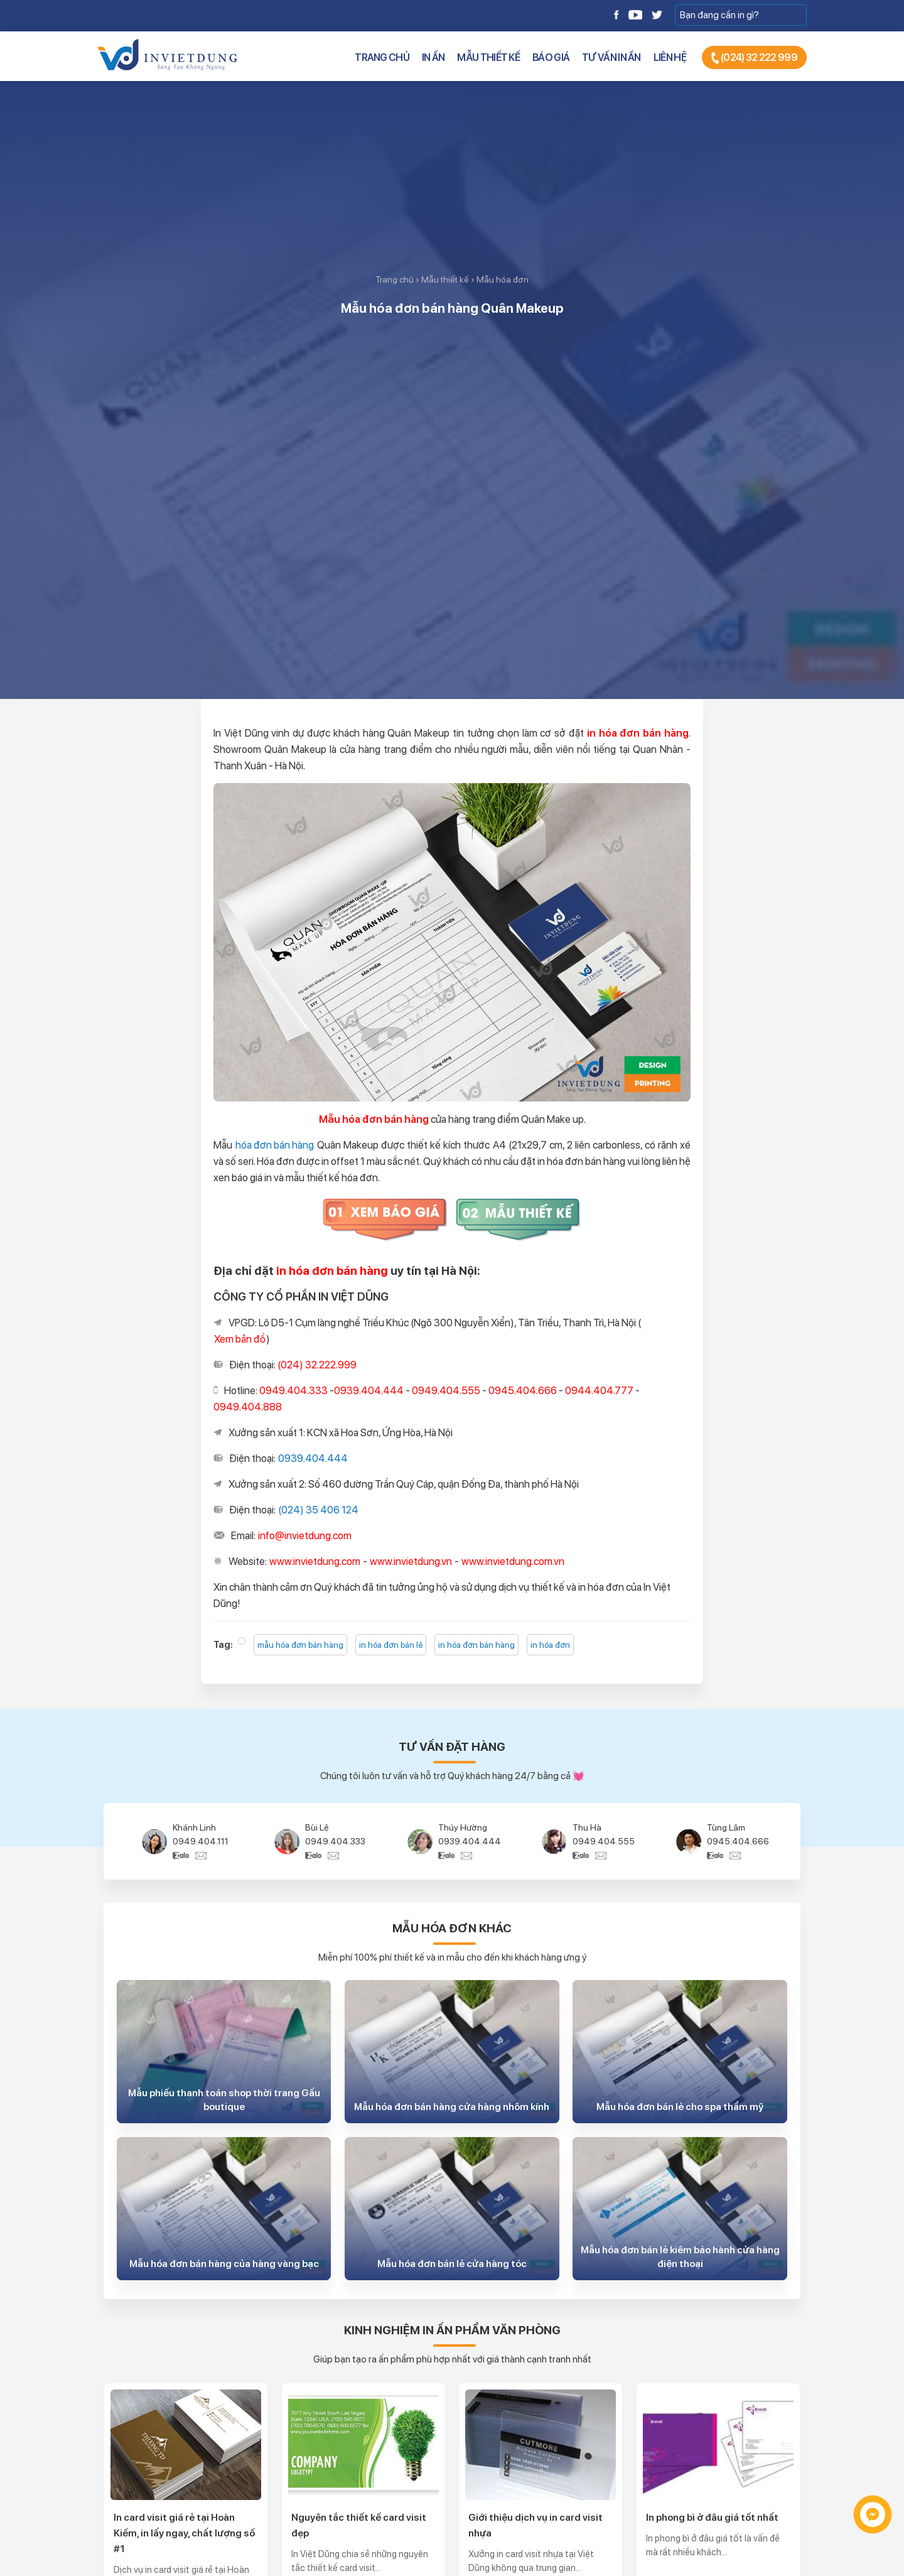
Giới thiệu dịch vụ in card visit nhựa (535, 2525)
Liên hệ (670, 57)
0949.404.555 (604, 1841)
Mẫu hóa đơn (502, 279)
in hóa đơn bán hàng (476, 1645)
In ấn (433, 57)
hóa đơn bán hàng (274, 1145)
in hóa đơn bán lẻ (390, 1645)
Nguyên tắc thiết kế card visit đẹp (358, 2525)
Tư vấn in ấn (611, 57)
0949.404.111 (201, 1841)
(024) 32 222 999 (754, 58)
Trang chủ (382, 57)
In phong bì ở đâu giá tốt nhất (712, 2517)
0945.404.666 (738, 1841)
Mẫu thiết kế (488, 57)
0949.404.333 (335, 1841)
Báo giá (550, 57)
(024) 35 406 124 (318, 1509)
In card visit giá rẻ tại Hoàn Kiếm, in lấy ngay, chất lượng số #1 (184, 2533)
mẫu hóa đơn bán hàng (300, 1645)
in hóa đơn (550, 1645)
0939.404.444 (313, 1458)
